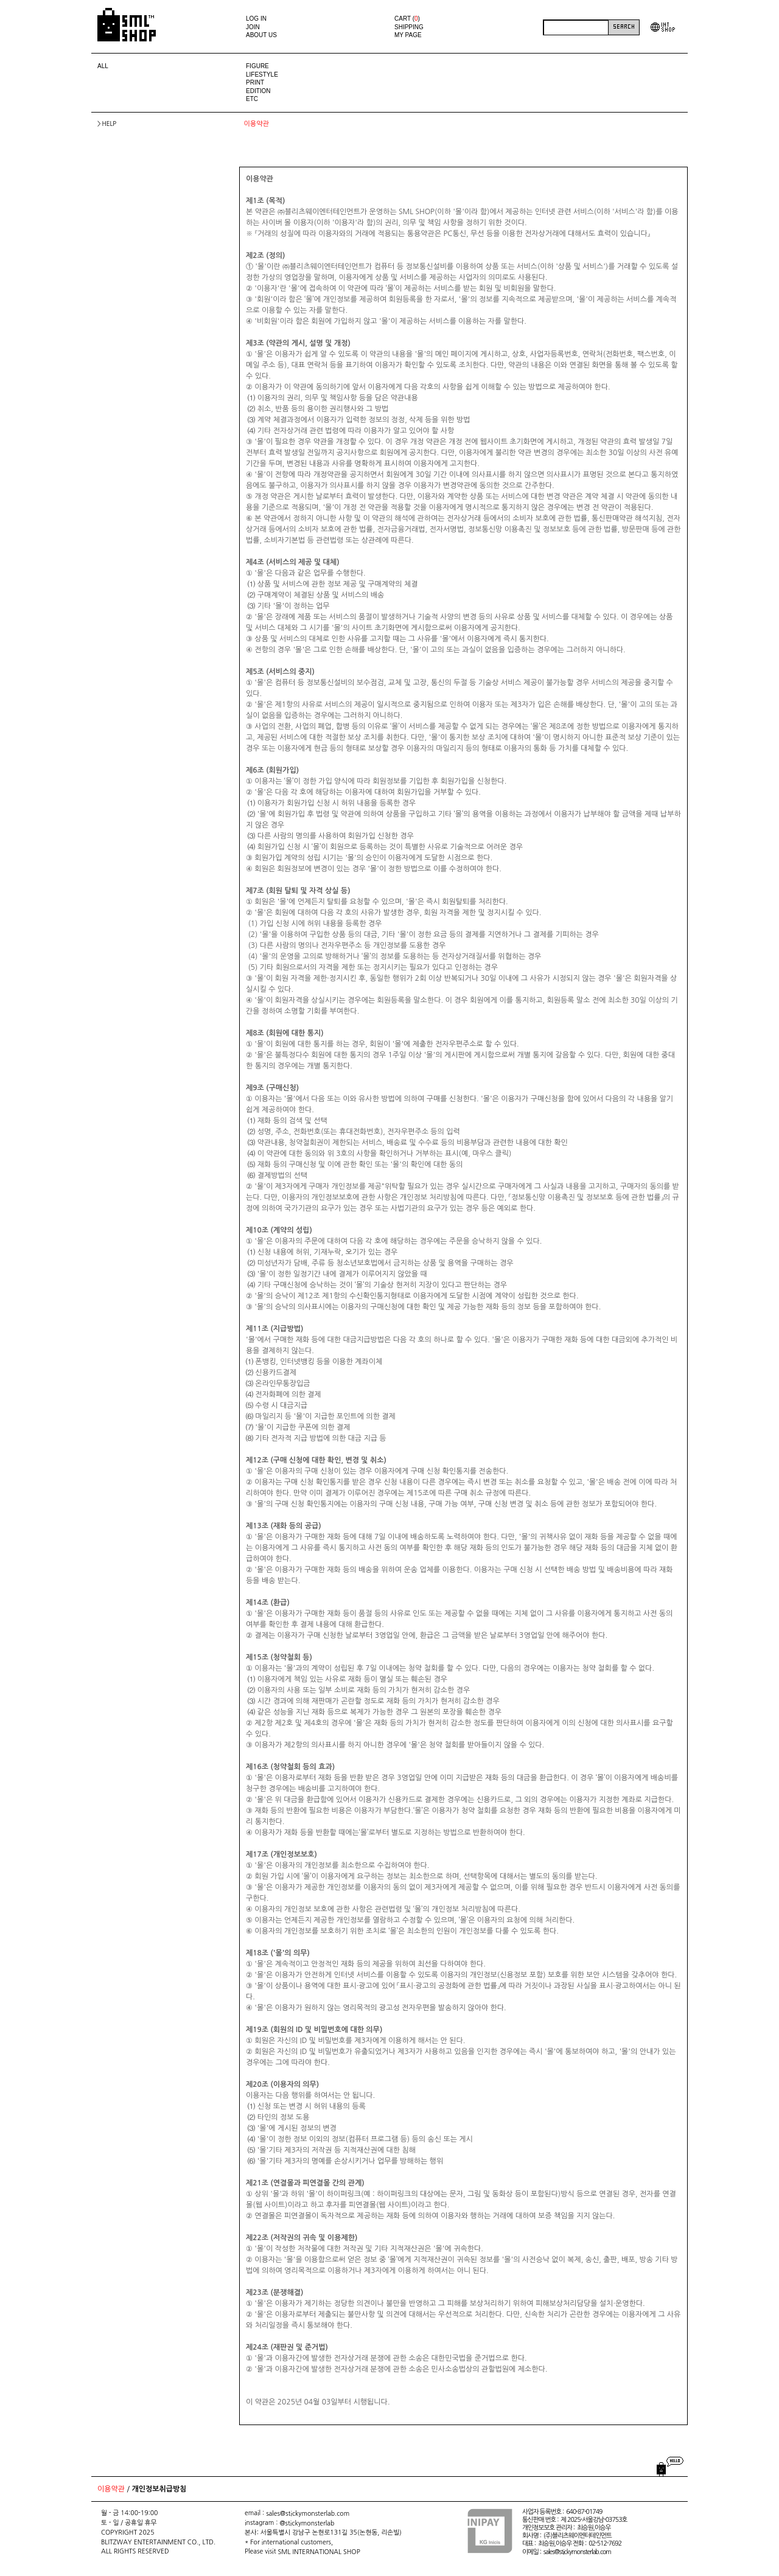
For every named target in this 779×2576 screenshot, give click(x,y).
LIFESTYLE (262, 74)
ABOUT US (261, 35)
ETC (252, 99)
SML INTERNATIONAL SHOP (319, 2552)
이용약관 (111, 2489)
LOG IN (256, 18)
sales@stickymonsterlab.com (307, 2513)
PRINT (255, 82)
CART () (407, 18)
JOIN (253, 27)
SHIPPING (409, 27)
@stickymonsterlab (306, 2523)
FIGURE (257, 66)
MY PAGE (408, 35)
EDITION (258, 91)
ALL (102, 66)
